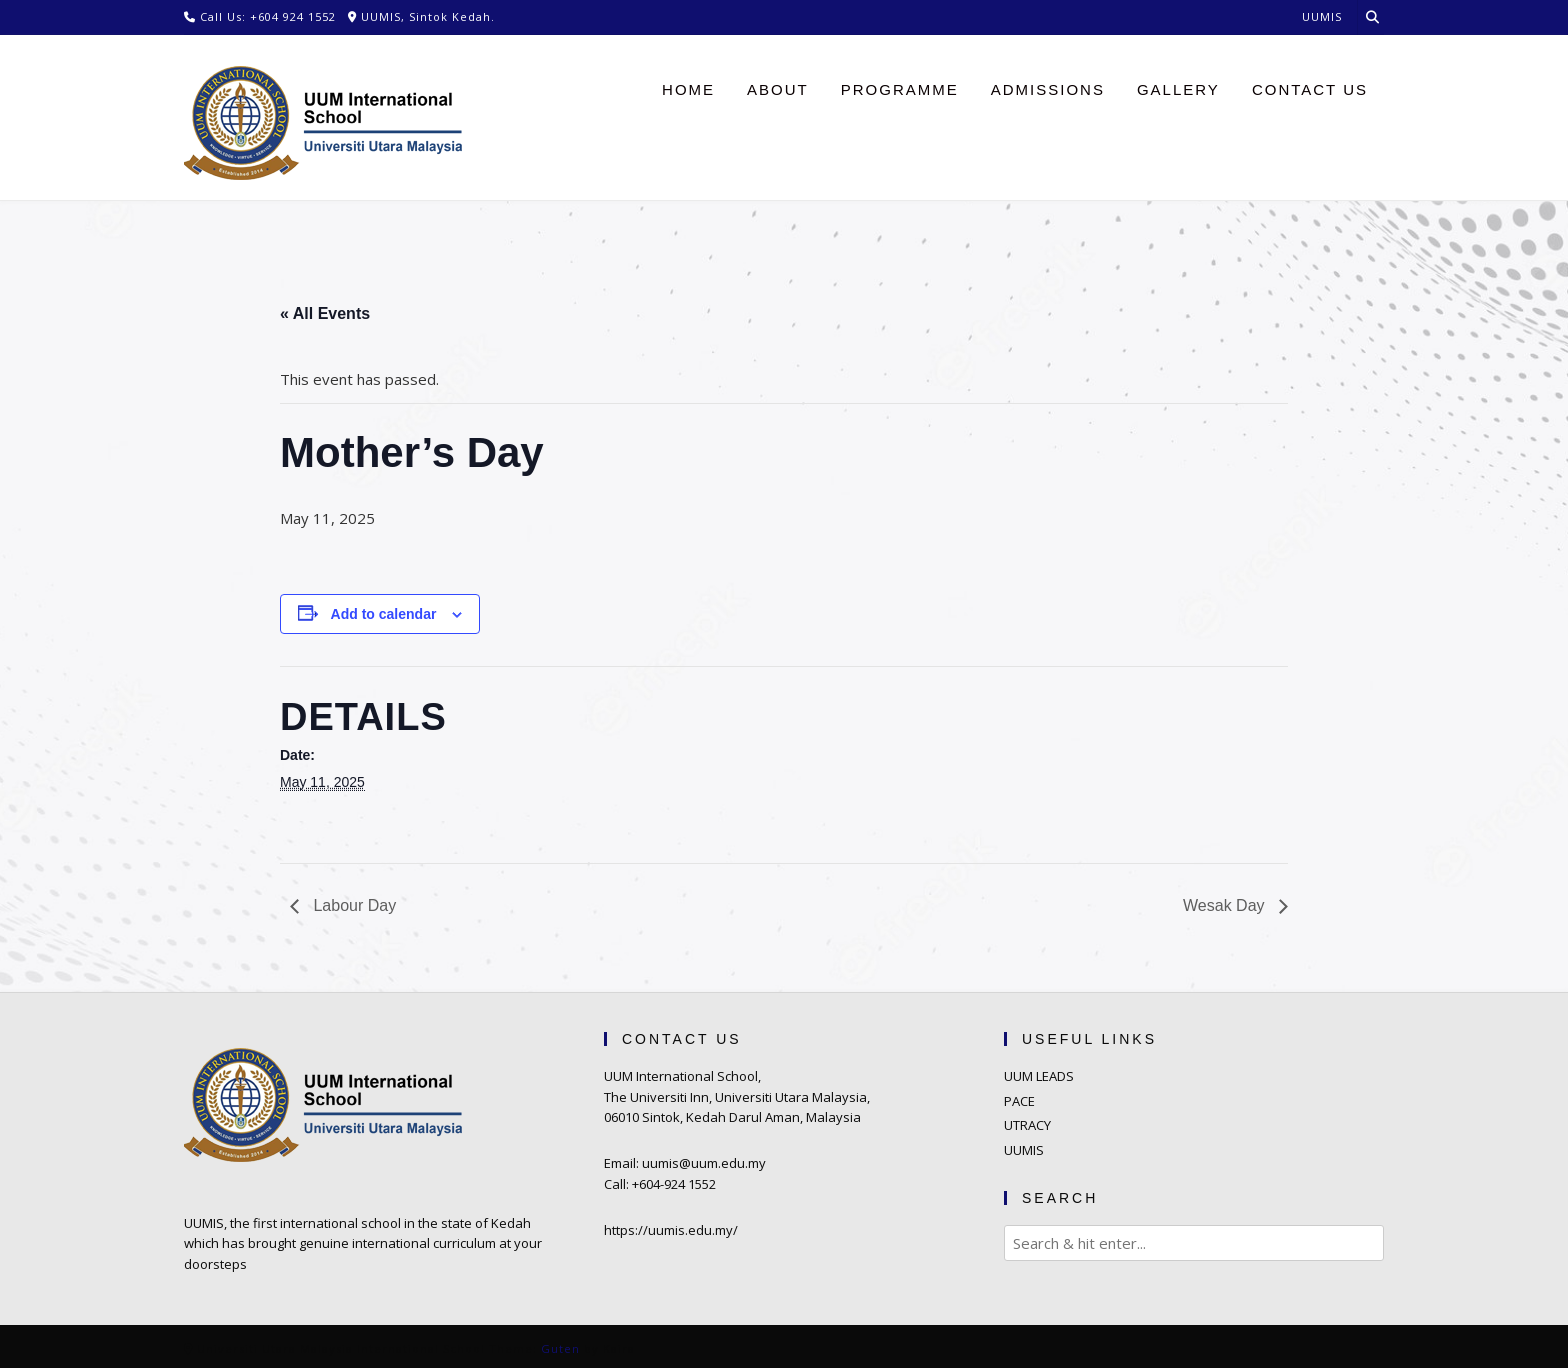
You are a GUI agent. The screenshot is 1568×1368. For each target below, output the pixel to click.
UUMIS (1024, 1150)
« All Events (325, 313)
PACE (1019, 1101)
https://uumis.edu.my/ (671, 1230)
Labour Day (352, 905)
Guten (560, 1348)
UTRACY (1027, 1125)
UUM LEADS (1039, 1076)
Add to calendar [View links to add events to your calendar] (384, 614)
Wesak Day (1226, 905)
